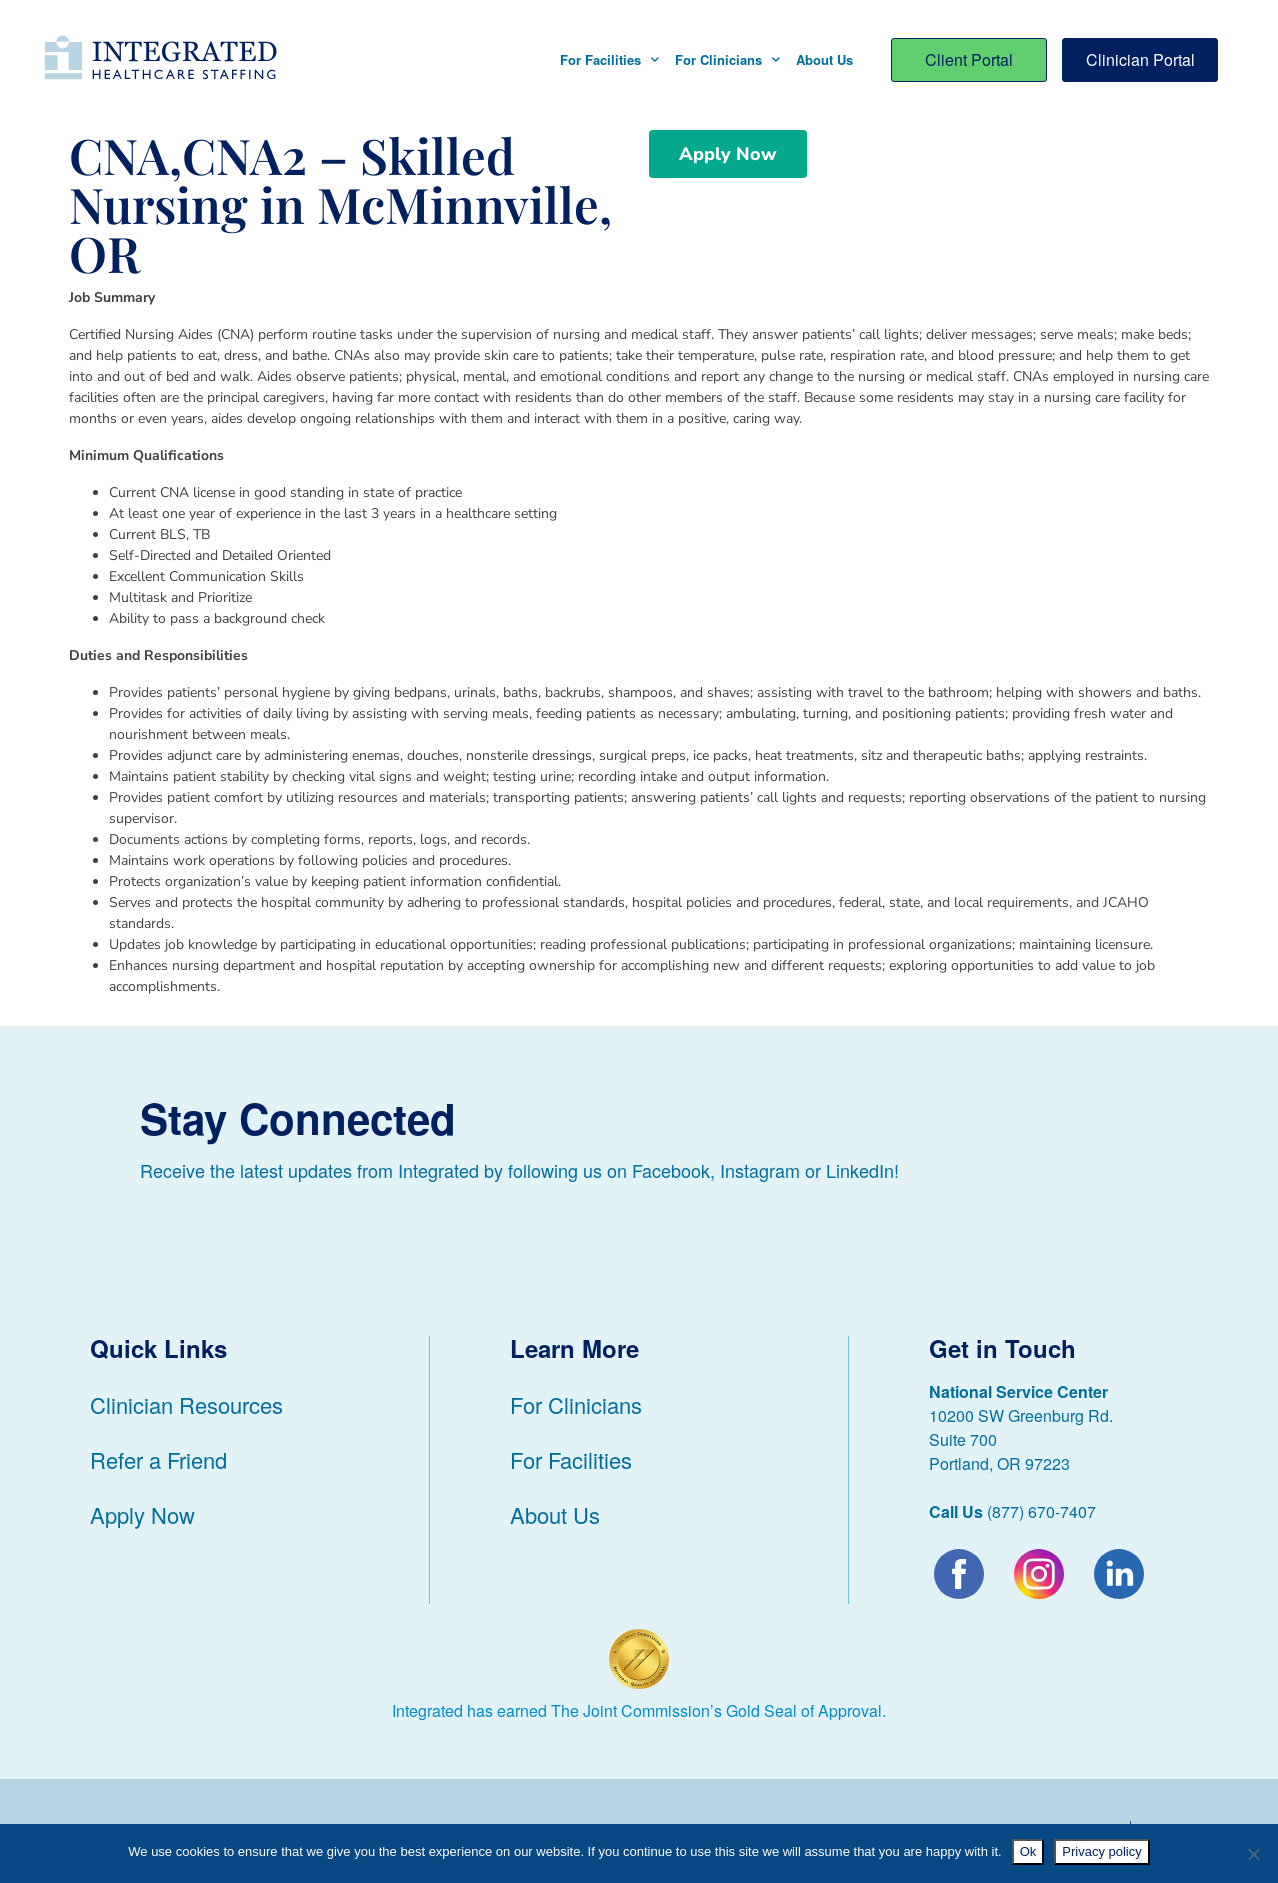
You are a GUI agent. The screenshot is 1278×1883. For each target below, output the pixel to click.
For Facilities (609, 59)
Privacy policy (1101, 1851)
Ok (1028, 1851)
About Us (824, 59)
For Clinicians (727, 59)
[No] (1253, 1854)
